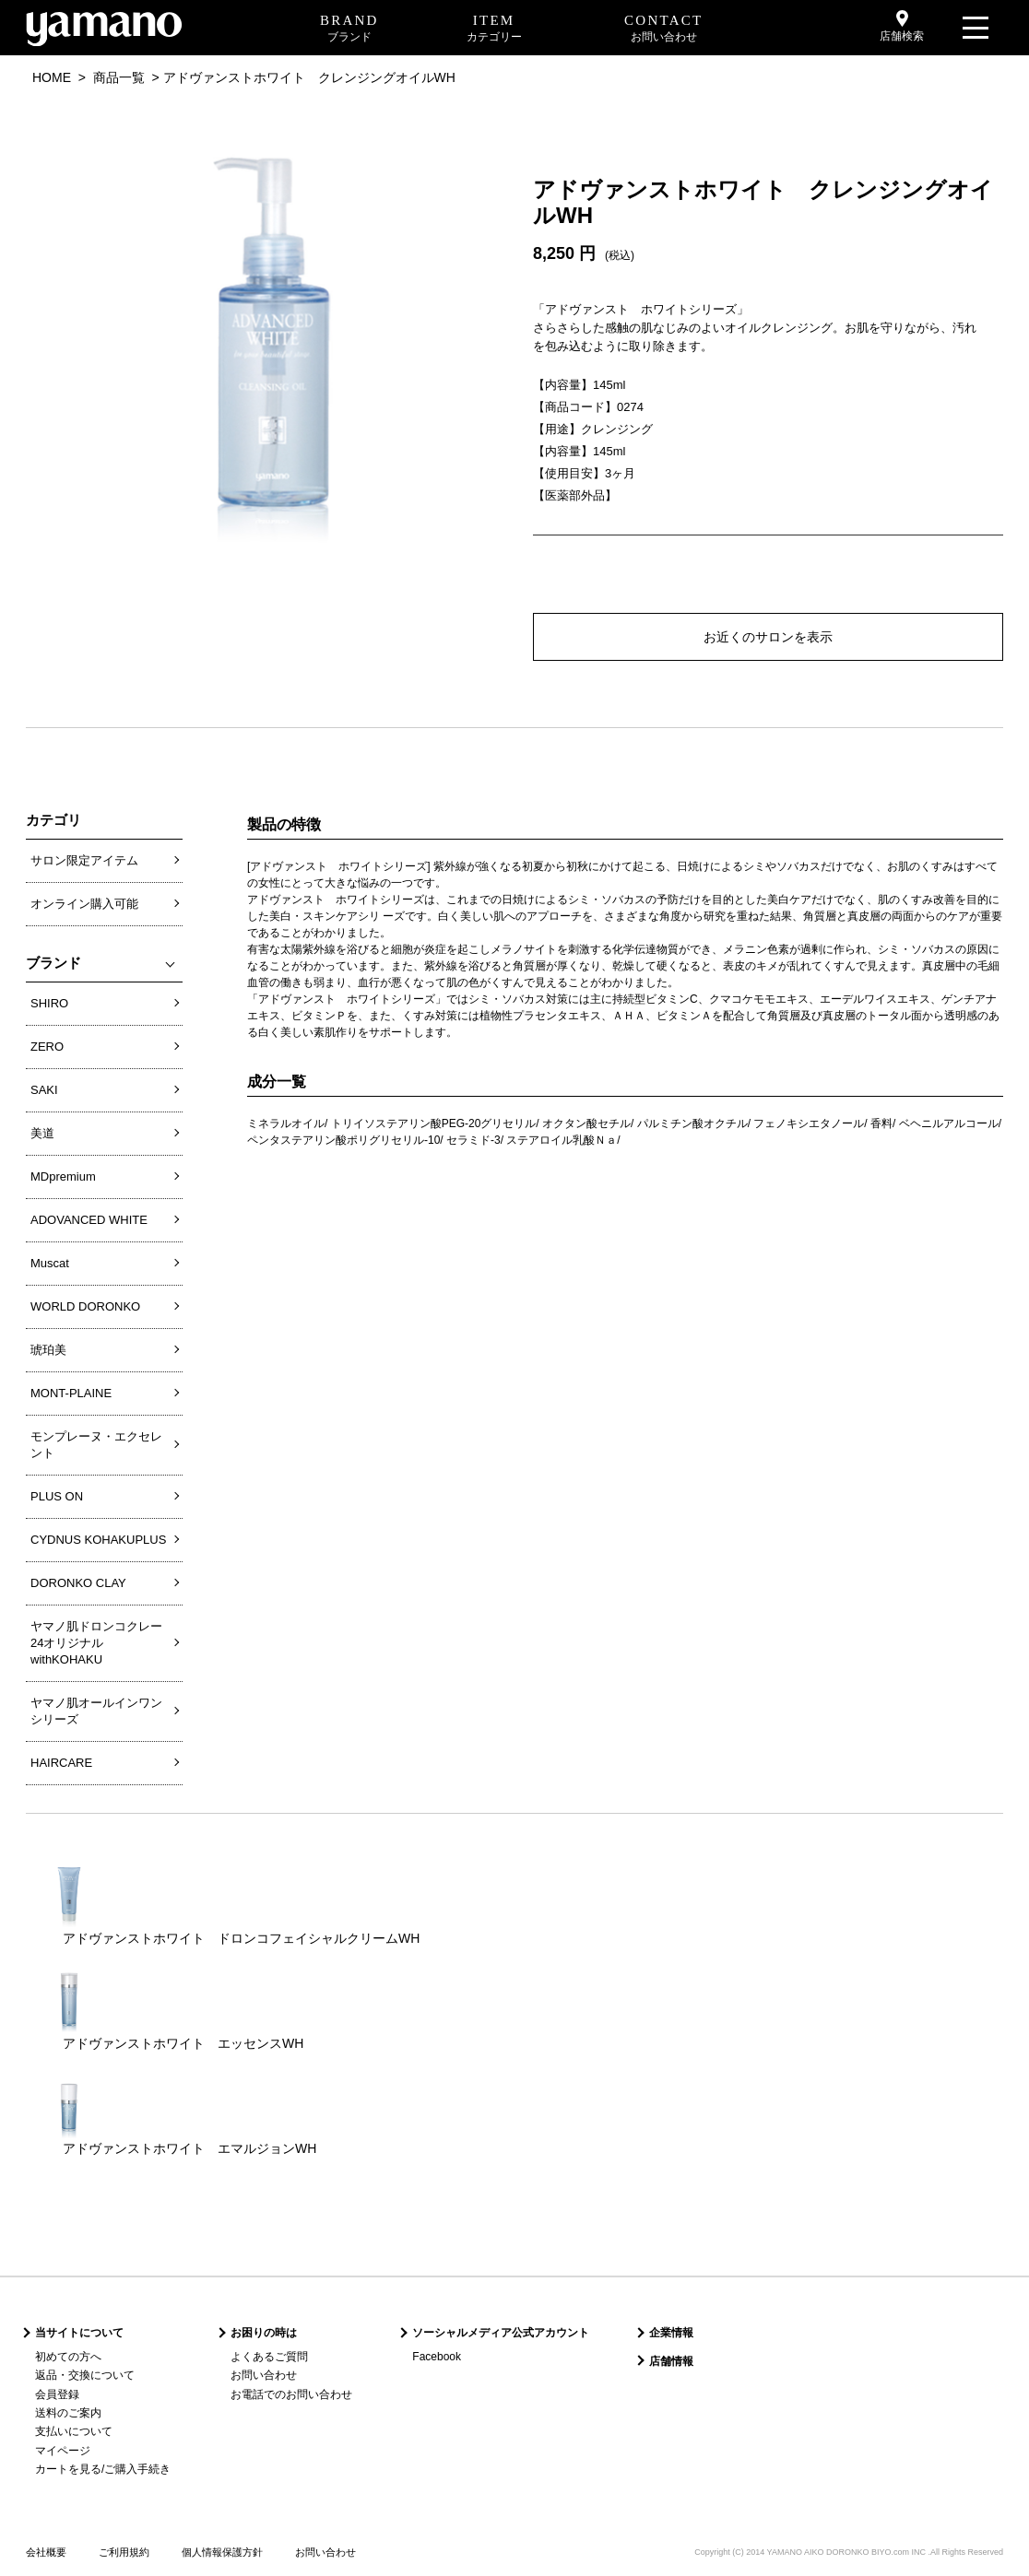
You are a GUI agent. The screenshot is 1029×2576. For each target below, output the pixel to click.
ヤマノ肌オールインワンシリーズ (96, 1711)
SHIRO (49, 1003)
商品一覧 (119, 77)
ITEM (494, 29)
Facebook (436, 2356)
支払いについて (73, 2431)
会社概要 (46, 2552)
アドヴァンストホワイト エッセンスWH (183, 2043)
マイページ (62, 2450)
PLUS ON (56, 1496)
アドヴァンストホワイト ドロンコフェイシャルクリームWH (241, 1938)
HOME (51, 77)
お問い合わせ (264, 2375)
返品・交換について (85, 2375)
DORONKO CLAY (78, 1583)
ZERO (47, 1046)
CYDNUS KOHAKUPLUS (98, 1540)
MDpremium (63, 1176)
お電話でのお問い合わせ (291, 2394)
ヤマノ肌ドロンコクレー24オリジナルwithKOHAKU (96, 1642)
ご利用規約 (124, 2552)
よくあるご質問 (269, 2356)
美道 (42, 1133)
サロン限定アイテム (84, 860)
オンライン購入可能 (84, 904)
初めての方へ (68, 2356)
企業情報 (671, 2332)
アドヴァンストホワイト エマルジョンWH (189, 2148)
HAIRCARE (61, 1763)
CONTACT (663, 29)
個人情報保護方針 (222, 2552)
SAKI (44, 1090)
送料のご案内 (68, 2412)
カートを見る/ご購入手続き (103, 2469)
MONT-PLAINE (71, 1393)
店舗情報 (671, 2361)
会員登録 (57, 2394)
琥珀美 (48, 1350)
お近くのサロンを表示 (768, 636)
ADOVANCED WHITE (89, 1220)
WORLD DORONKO (85, 1306)
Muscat (49, 1263)
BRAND (349, 29)
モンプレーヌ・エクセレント (96, 1444)
